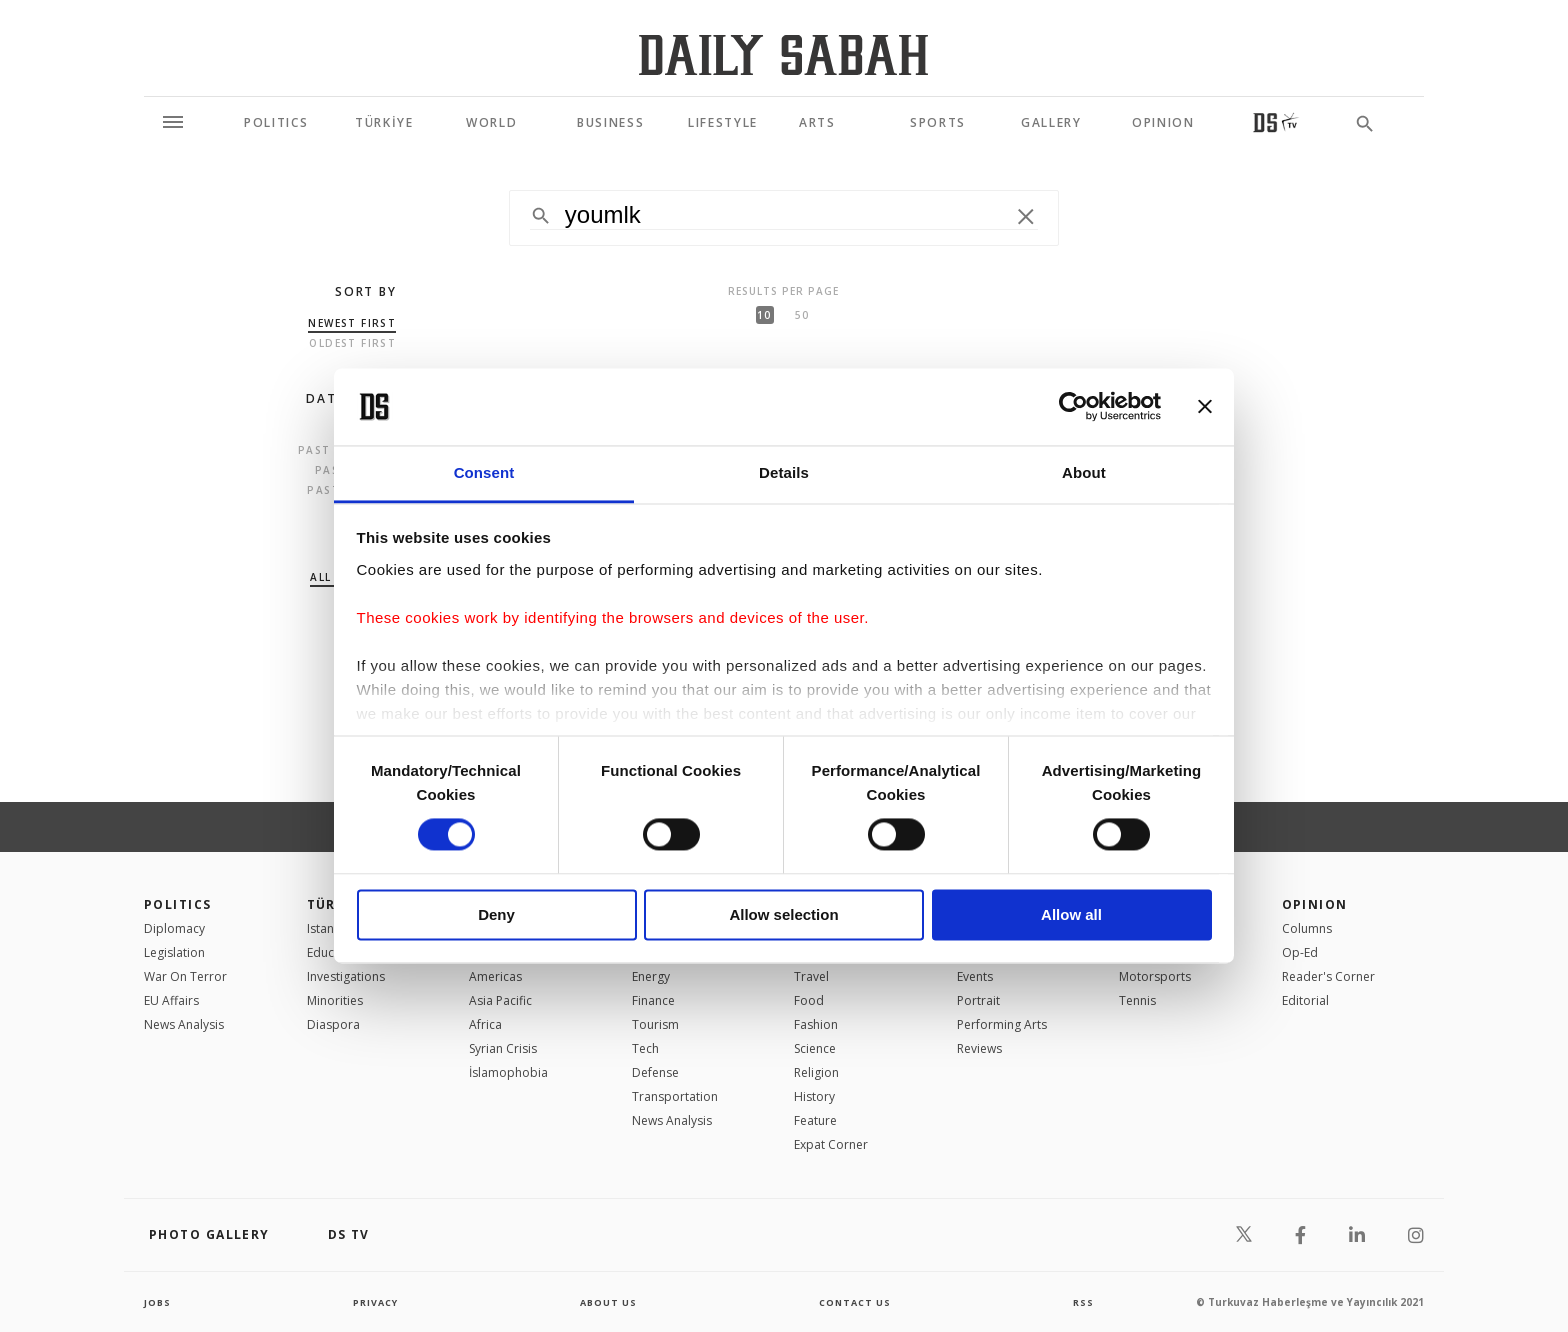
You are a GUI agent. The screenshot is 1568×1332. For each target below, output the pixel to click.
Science (815, 1048)
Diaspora (333, 1024)
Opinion (1315, 904)
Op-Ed (1300, 952)
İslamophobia (508, 1072)
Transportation (675, 1096)
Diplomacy (174, 928)
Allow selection (783, 914)
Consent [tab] (484, 472)
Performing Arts (1002, 1024)
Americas (495, 976)
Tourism (655, 1024)
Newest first (352, 323)
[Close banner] (1205, 407)
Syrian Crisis (503, 1048)
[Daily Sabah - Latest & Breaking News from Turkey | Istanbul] (783, 54)
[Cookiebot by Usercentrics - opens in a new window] (1073, 407)
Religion (816, 1072)
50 (802, 315)
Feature (815, 1120)
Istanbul (329, 928)
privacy (375, 1302)
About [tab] (1084, 472)
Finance (653, 1000)
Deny (496, 914)
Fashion (816, 1024)
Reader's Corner (1328, 976)
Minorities (335, 1000)
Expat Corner (831, 1144)
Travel (811, 976)
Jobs (158, 1302)
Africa (485, 1024)
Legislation (174, 952)
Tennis (1137, 1000)
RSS (1083, 1302)
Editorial (1305, 1000)
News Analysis (184, 1024)
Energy (651, 976)
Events (975, 976)
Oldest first (352, 343)
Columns (1307, 928)
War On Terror (185, 976)
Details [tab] (784, 472)
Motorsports (1155, 976)
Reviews (979, 1048)
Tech (645, 1048)
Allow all (1071, 914)
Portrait (978, 1000)
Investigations (346, 976)
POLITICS (178, 904)
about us (608, 1302)
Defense (655, 1072)
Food (809, 1000)
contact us (856, 1302)
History (814, 1096)
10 (764, 315)
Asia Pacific (500, 1000)
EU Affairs (171, 1000)
